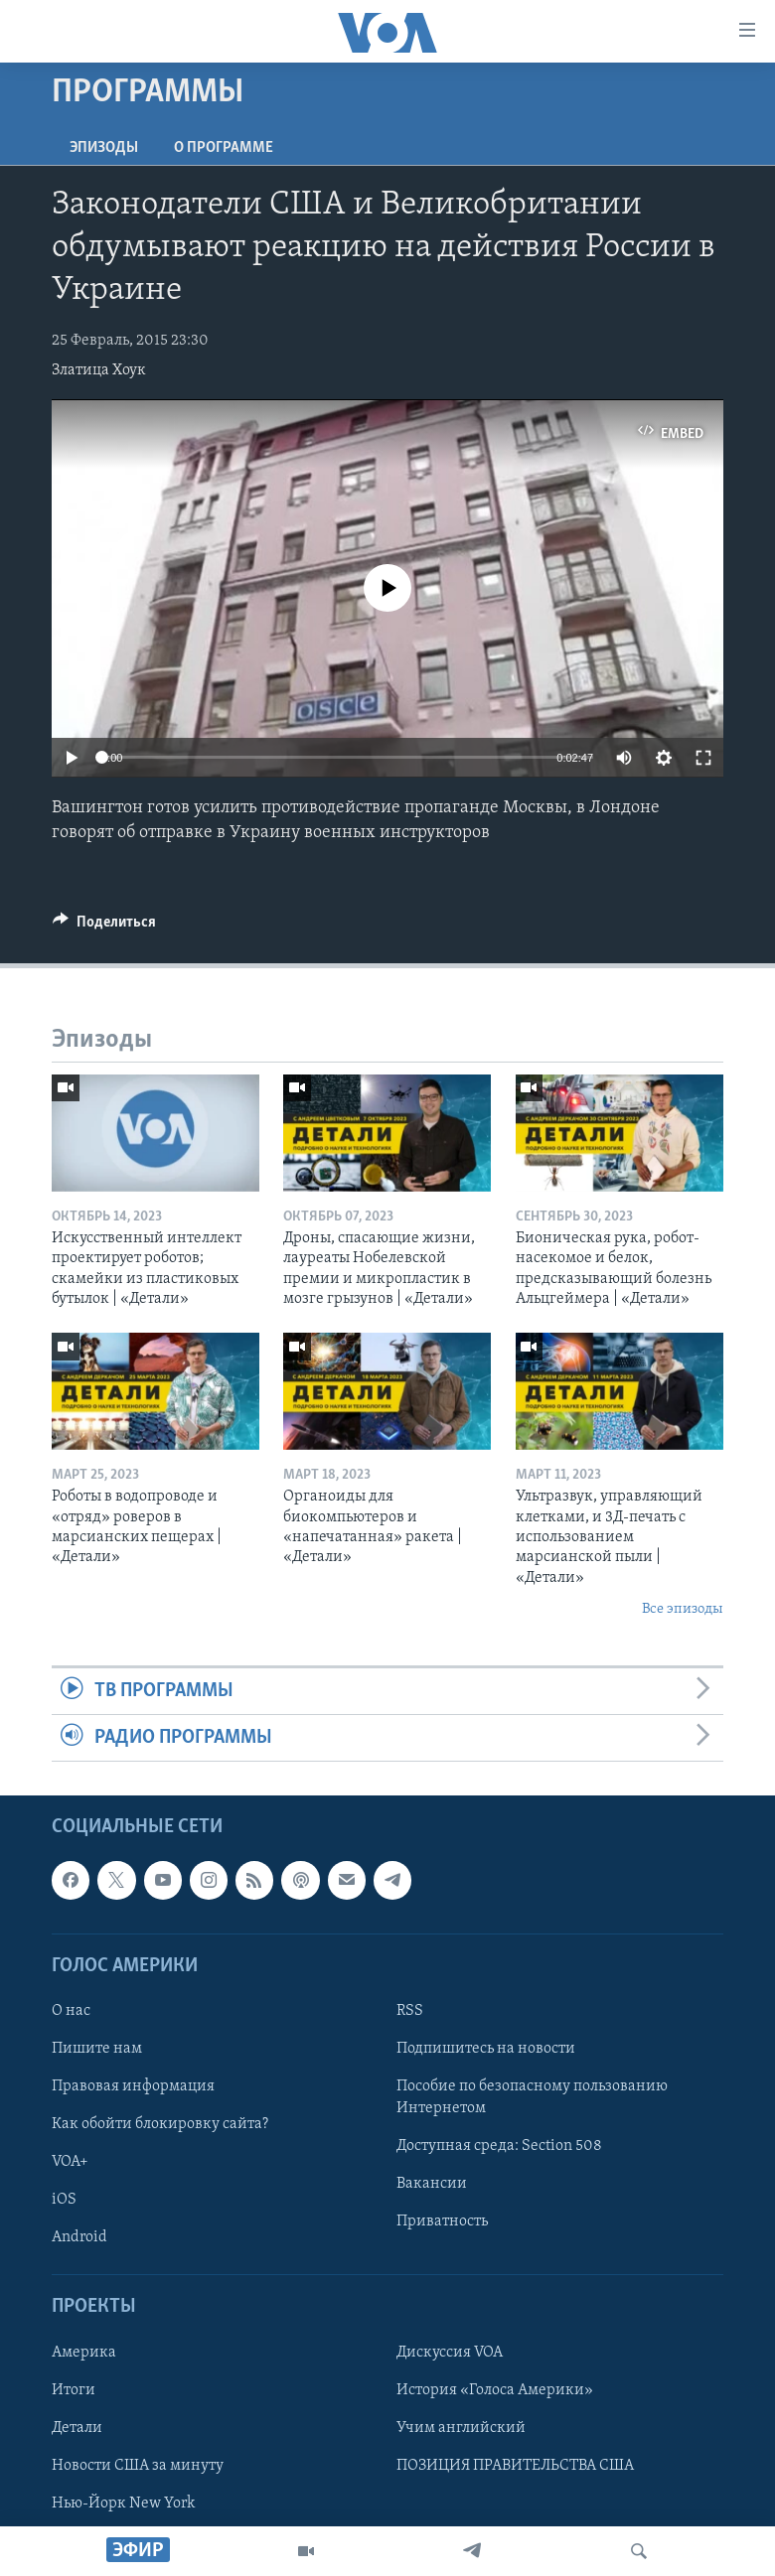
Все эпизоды (682, 1609)
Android (79, 2238)
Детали (77, 2428)
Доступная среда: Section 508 (499, 2147)
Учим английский (461, 2428)
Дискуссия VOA (449, 2353)
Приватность (442, 2222)
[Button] (104, 926)
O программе (223, 148)
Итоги (73, 2390)
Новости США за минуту (138, 2466)
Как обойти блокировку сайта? (160, 2124)
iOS (64, 2201)
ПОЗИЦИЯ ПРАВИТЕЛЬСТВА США (515, 2466)
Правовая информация (133, 2086)
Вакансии (431, 2185)
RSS (409, 2011)
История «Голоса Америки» (494, 2390)
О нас (71, 2011)
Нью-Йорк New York (123, 2503)
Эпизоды (104, 148)
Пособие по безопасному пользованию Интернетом (532, 2097)
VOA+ (70, 2163)
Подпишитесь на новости (485, 2049)
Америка (84, 2353)
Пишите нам (97, 2049)
